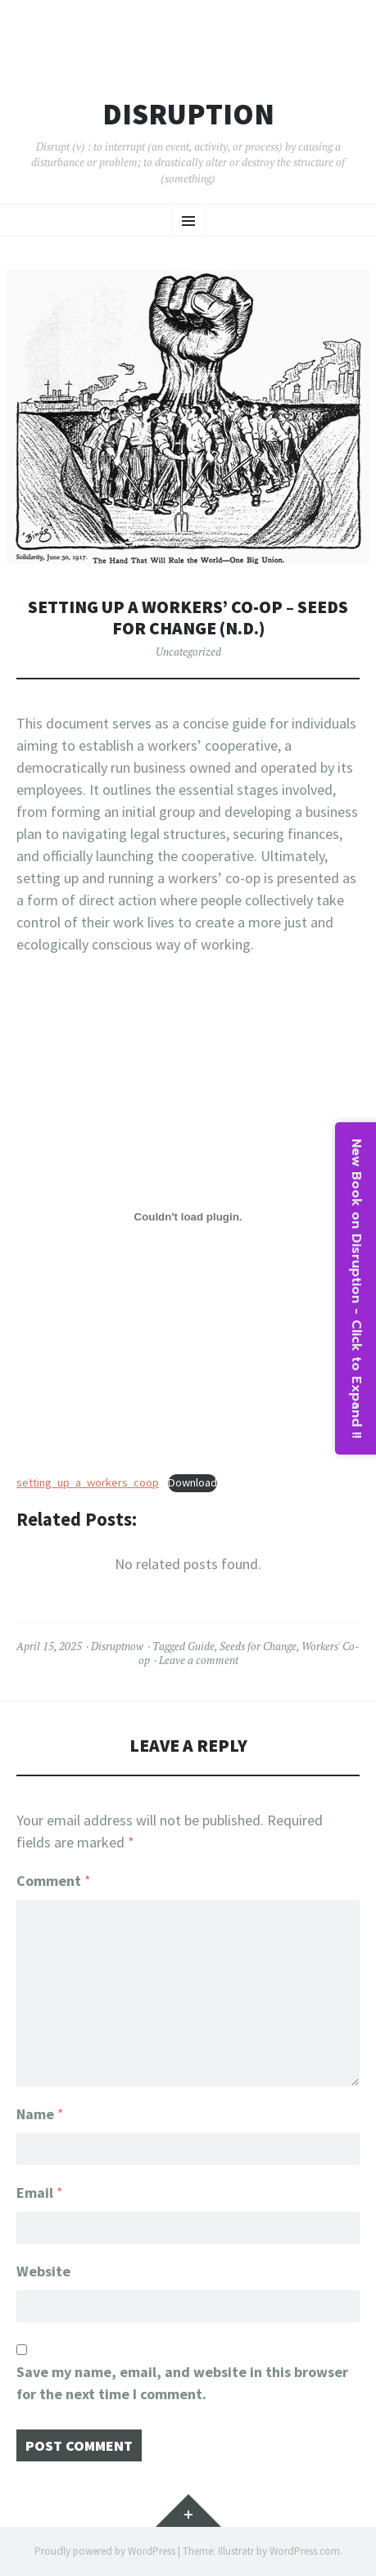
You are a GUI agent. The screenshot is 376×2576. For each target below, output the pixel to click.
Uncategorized (188, 651)
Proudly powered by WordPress (104, 2551)
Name (40, 2114)
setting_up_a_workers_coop (87, 1482)
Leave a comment (198, 1660)
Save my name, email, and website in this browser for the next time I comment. (182, 2382)
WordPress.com (305, 2551)
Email (39, 2192)
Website (43, 2271)
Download (192, 1482)
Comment (53, 1880)
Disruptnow (117, 1646)
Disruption (188, 114)
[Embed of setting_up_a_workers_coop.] (188, 1217)
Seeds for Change (258, 1646)
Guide (201, 1646)
